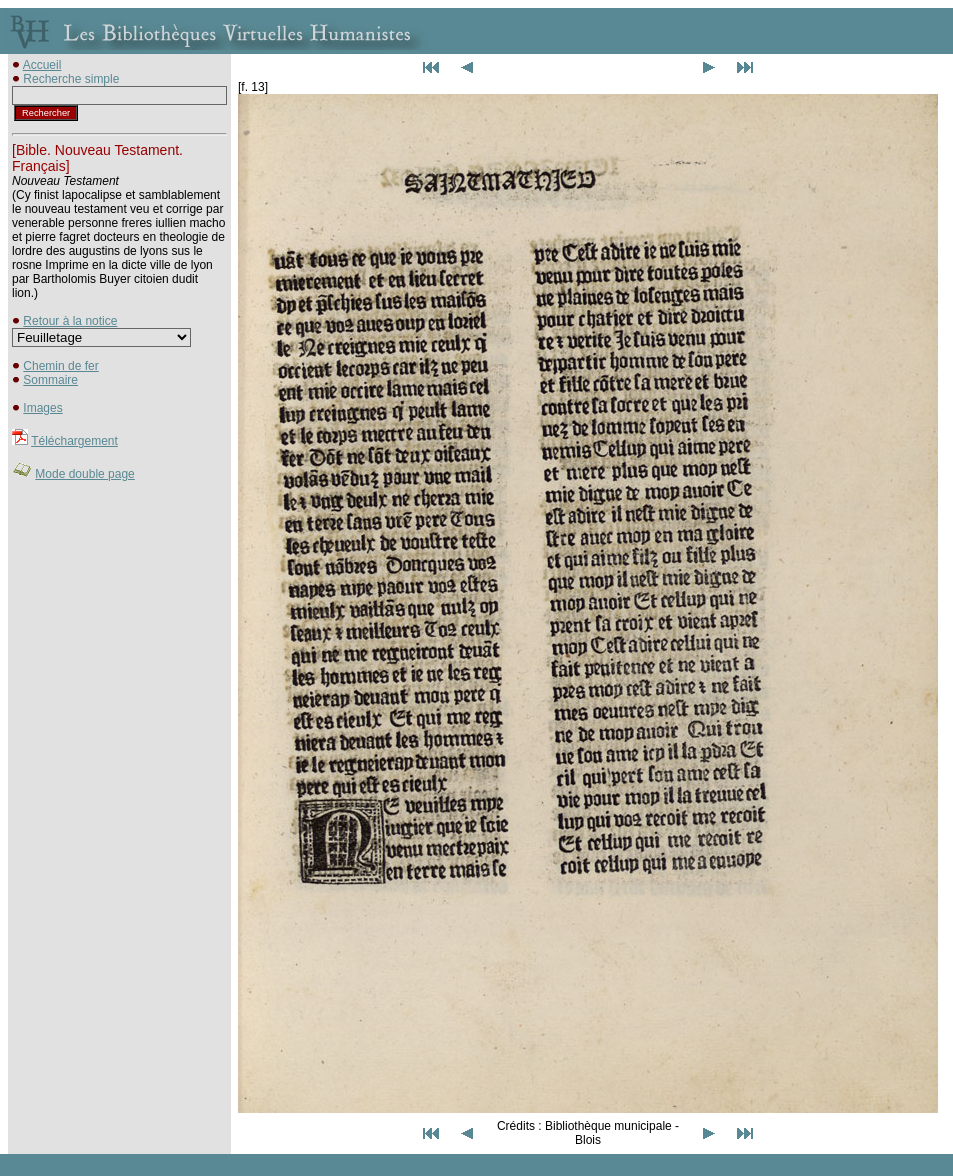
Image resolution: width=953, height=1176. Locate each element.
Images (42, 408)
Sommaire (50, 380)
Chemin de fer (60, 366)
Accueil (42, 65)
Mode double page (84, 474)
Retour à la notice (70, 321)
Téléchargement (74, 441)
